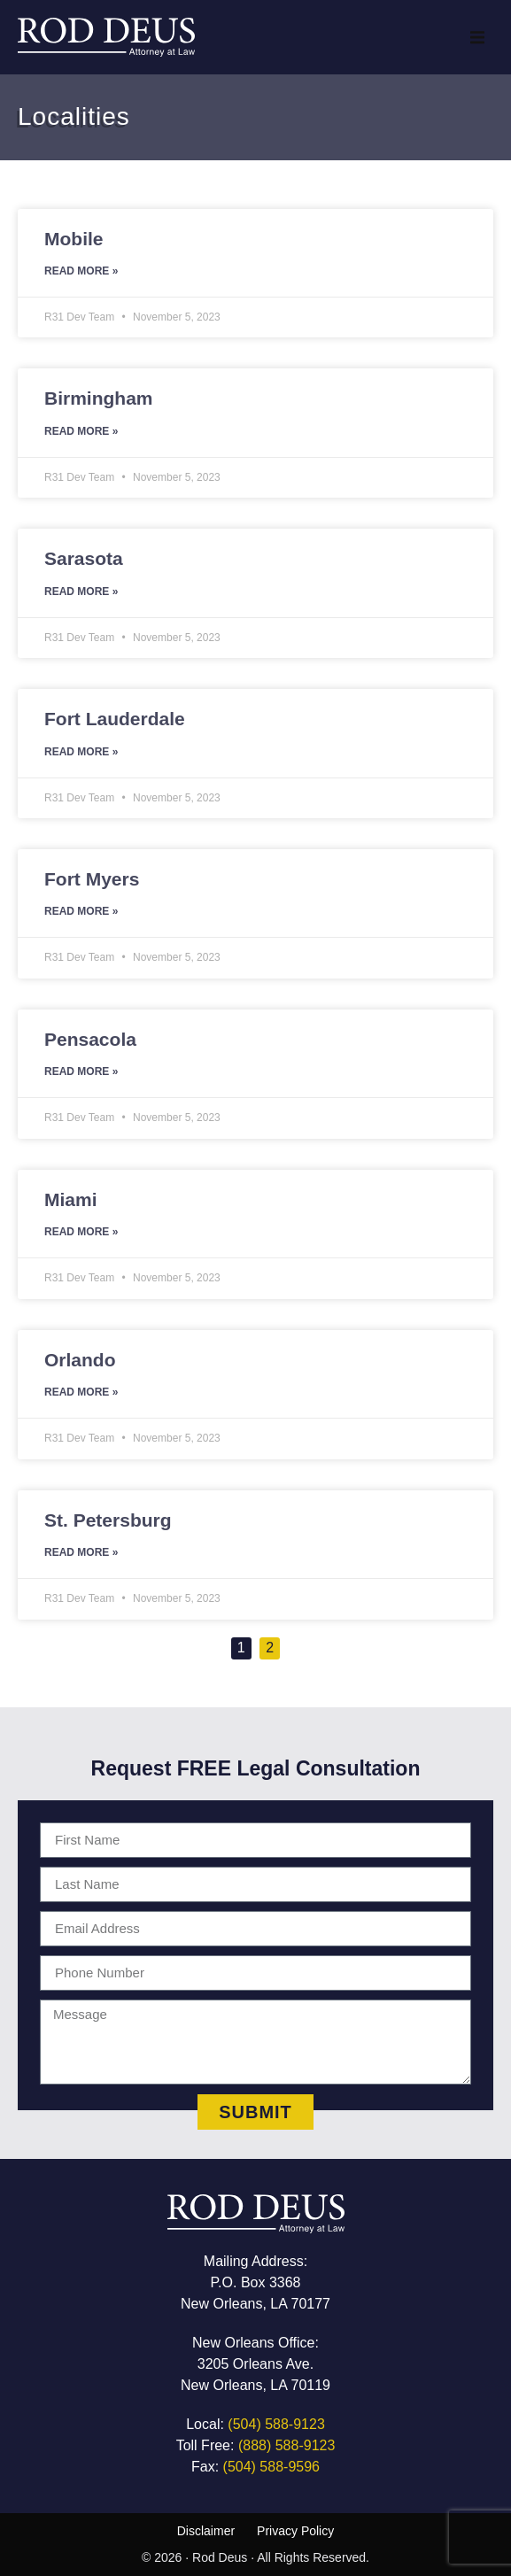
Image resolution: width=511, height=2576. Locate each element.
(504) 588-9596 (271, 2466)
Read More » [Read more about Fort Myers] (81, 911)
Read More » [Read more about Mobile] (81, 271)
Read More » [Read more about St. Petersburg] (81, 1552)
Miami (70, 1199)
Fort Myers (91, 879)
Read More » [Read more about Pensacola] (81, 1071)
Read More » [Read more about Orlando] (81, 1392)
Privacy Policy (295, 2531)
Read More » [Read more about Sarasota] (81, 591)
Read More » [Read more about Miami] (81, 1232)
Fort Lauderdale (114, 718)
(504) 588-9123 (276, 2424)
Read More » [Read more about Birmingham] (81, 431)
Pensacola (90, 1039)
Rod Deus (219, 2557)
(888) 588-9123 (286, 2445)
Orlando (80, 1360)
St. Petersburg (108, 1520)
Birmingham (98, 398)
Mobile (74, 238)
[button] (477, 37)
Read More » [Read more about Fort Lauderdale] (81, 752)
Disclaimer (206, 2531)
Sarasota (83, 558)
